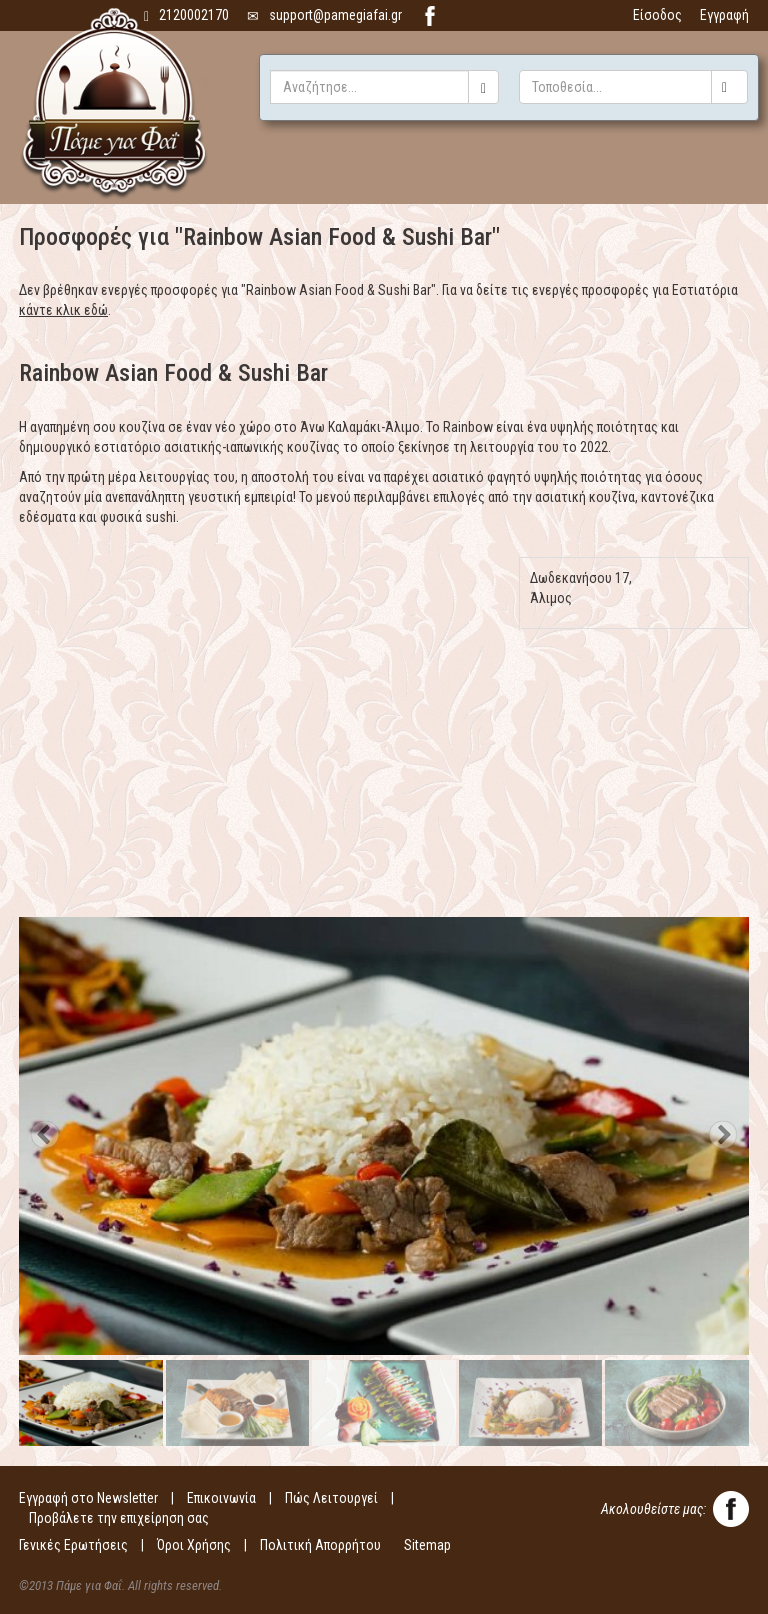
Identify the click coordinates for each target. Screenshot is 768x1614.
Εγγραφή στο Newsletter (88, 1498)
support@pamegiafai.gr (324, 15)
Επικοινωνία (221, 1498)
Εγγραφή (724, 15)
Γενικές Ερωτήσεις (73, 1545)
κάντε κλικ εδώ (63, 310)
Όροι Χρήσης (194, 1545)
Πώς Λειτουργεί (331, 1498)
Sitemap (427, 1545)
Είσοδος (657, 15)
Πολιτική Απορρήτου (320, 1545)
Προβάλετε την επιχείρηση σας (119, 1518)
